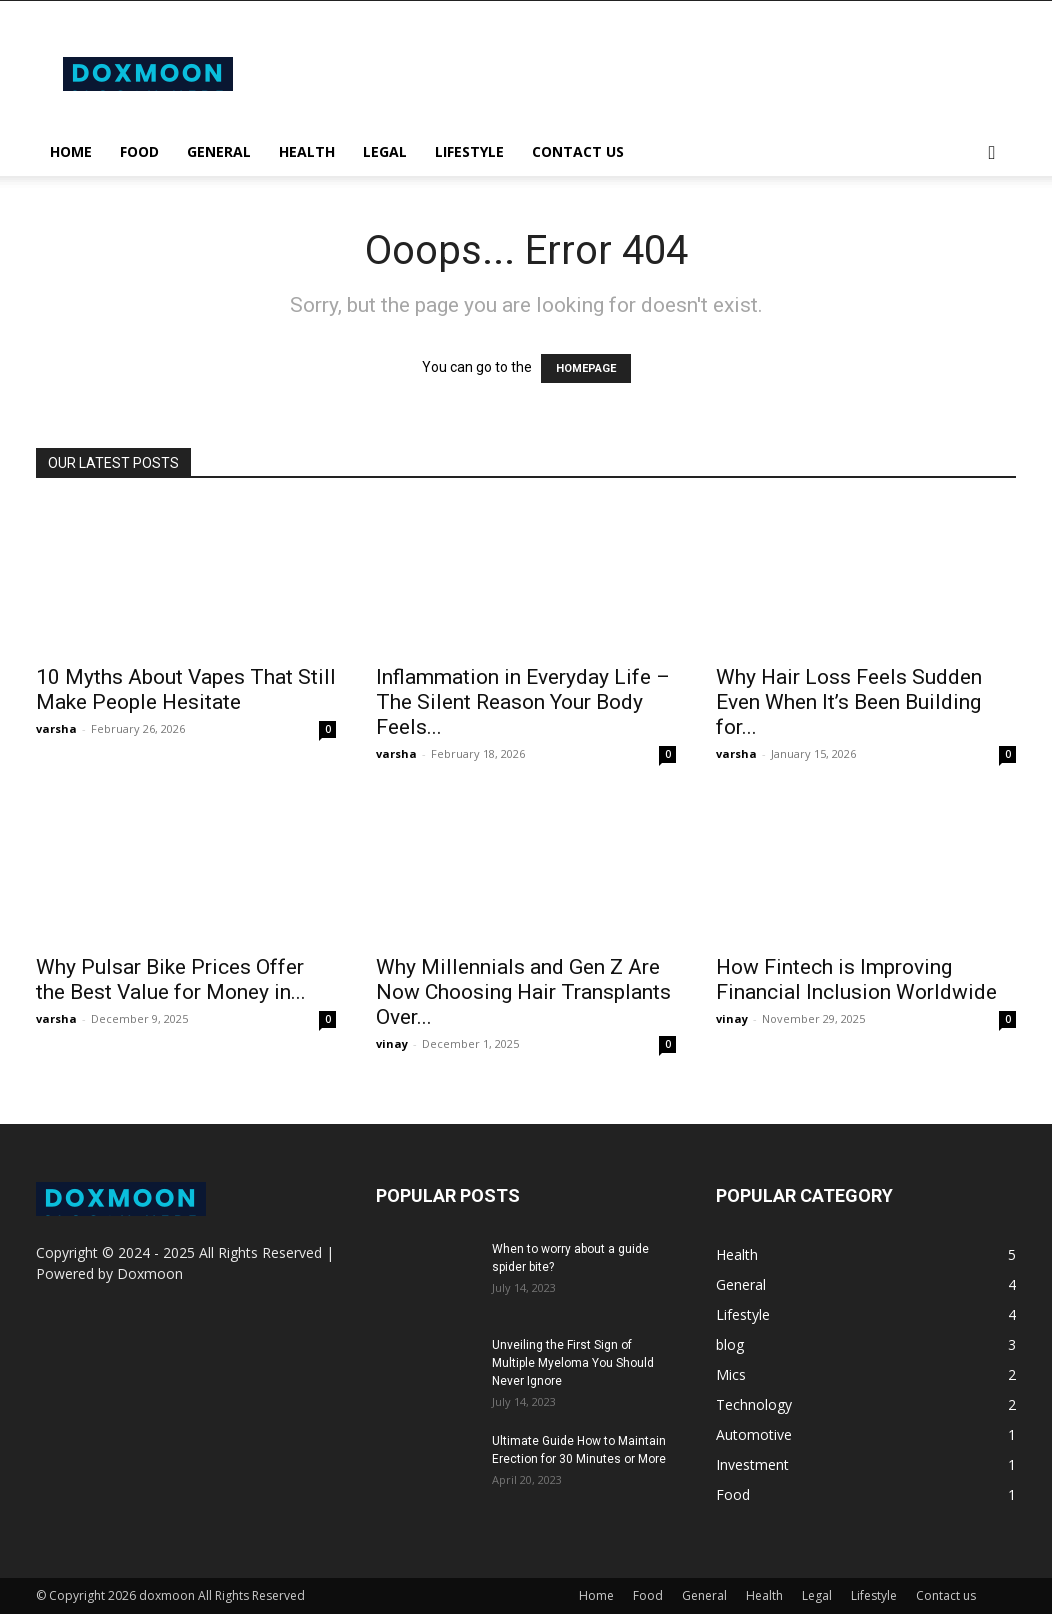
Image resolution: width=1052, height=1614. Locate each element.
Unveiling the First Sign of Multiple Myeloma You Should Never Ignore (573, 1363)
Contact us (578, 151)
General (219, 151)
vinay (392, 1043)
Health (307, 151)
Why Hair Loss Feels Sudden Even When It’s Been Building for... (849, 702)
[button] (992, 153)
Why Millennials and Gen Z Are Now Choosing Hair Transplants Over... (523, 992)
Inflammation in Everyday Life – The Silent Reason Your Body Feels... (523, 702)
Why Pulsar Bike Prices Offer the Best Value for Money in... (171, 979)
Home (71, 151)
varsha (56, 728)
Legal (385, 151)
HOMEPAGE (586, 368)
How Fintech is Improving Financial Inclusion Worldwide (856, 979)
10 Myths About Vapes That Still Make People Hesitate (186, 689)
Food (139, 151)
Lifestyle (469, 151)
